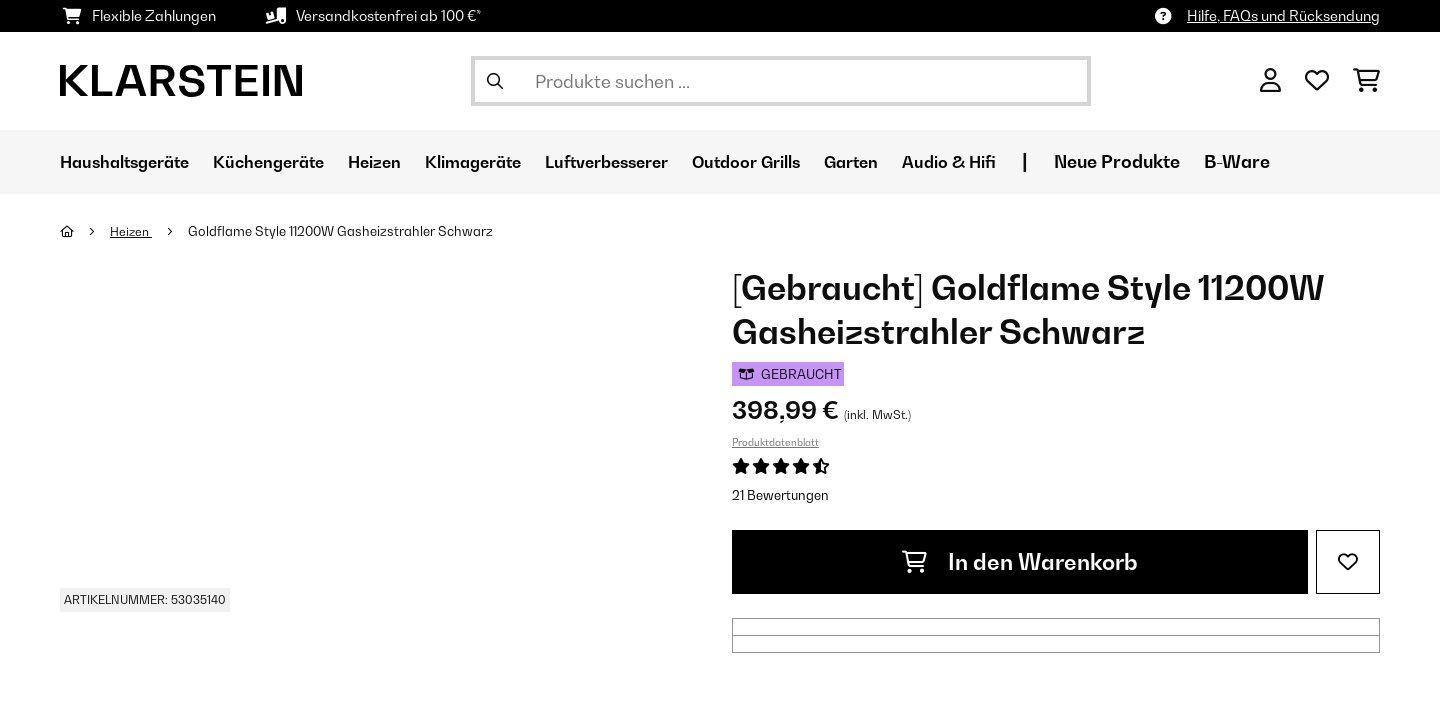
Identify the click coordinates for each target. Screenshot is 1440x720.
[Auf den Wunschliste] (1348, 562)
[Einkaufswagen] (1366, 81)
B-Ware (1322, 161)
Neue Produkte (1202, 161)
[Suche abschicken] (495, 81)
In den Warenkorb (1020, 562)
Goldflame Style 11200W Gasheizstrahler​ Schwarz (344, 231)
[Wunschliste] (1317, 81)
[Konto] (1270, 81)
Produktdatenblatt (775, 442)
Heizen (133, 231)
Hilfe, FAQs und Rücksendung (1283, 15)
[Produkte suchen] (781, 81)
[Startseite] (85, 231)
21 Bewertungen (780, 495)
